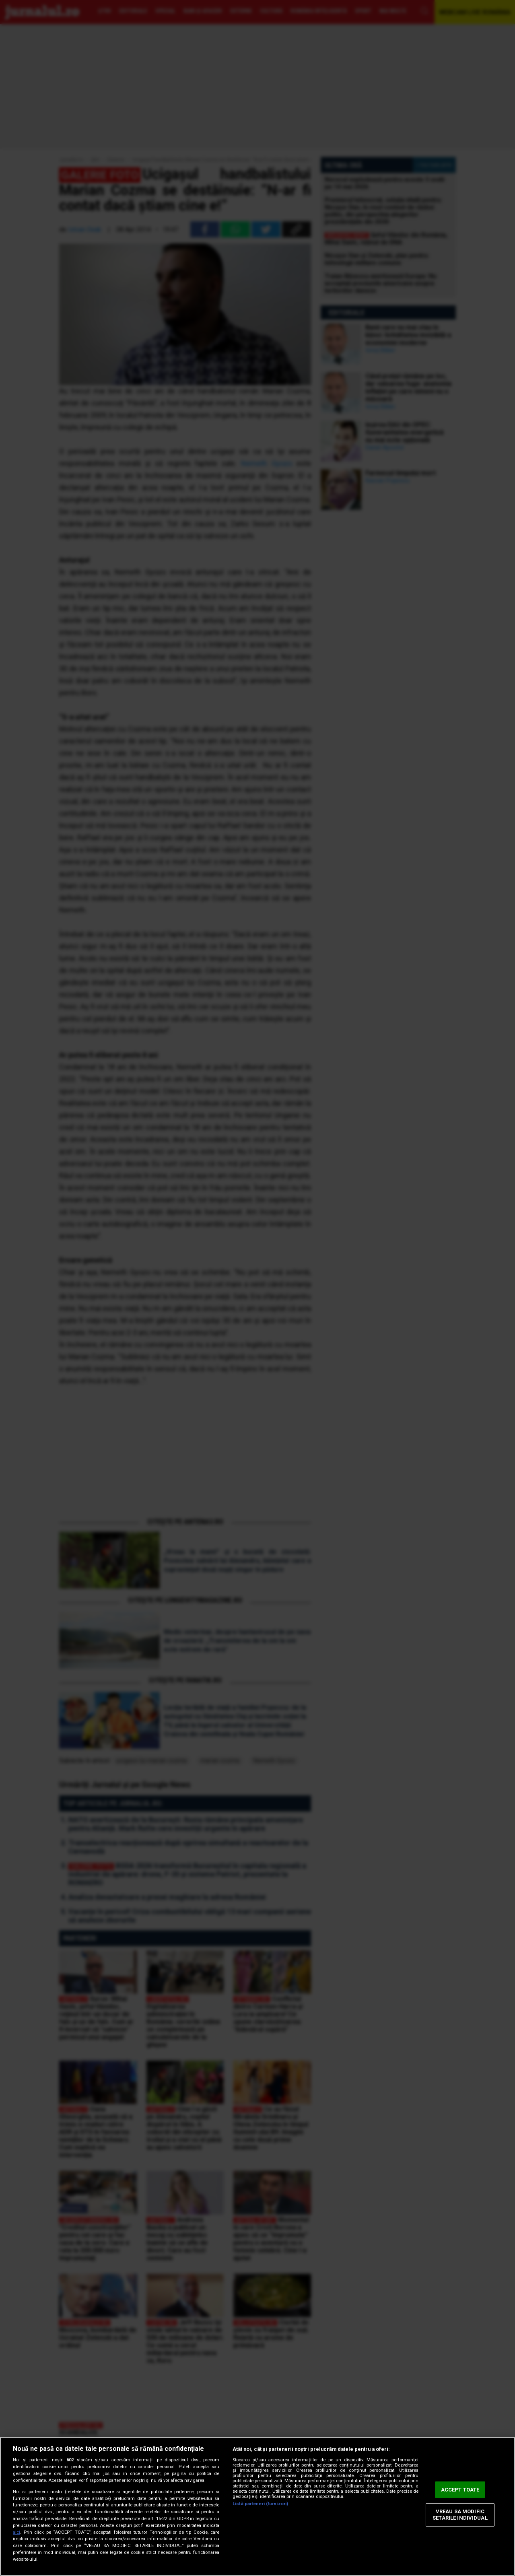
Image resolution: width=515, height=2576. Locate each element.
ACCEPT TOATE (460, 2490)
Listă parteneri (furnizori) (260, 2503)
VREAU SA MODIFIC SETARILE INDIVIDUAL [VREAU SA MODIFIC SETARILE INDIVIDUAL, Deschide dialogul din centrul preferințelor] (460, 2515)
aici (16, 2532)
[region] (257, 2506)
